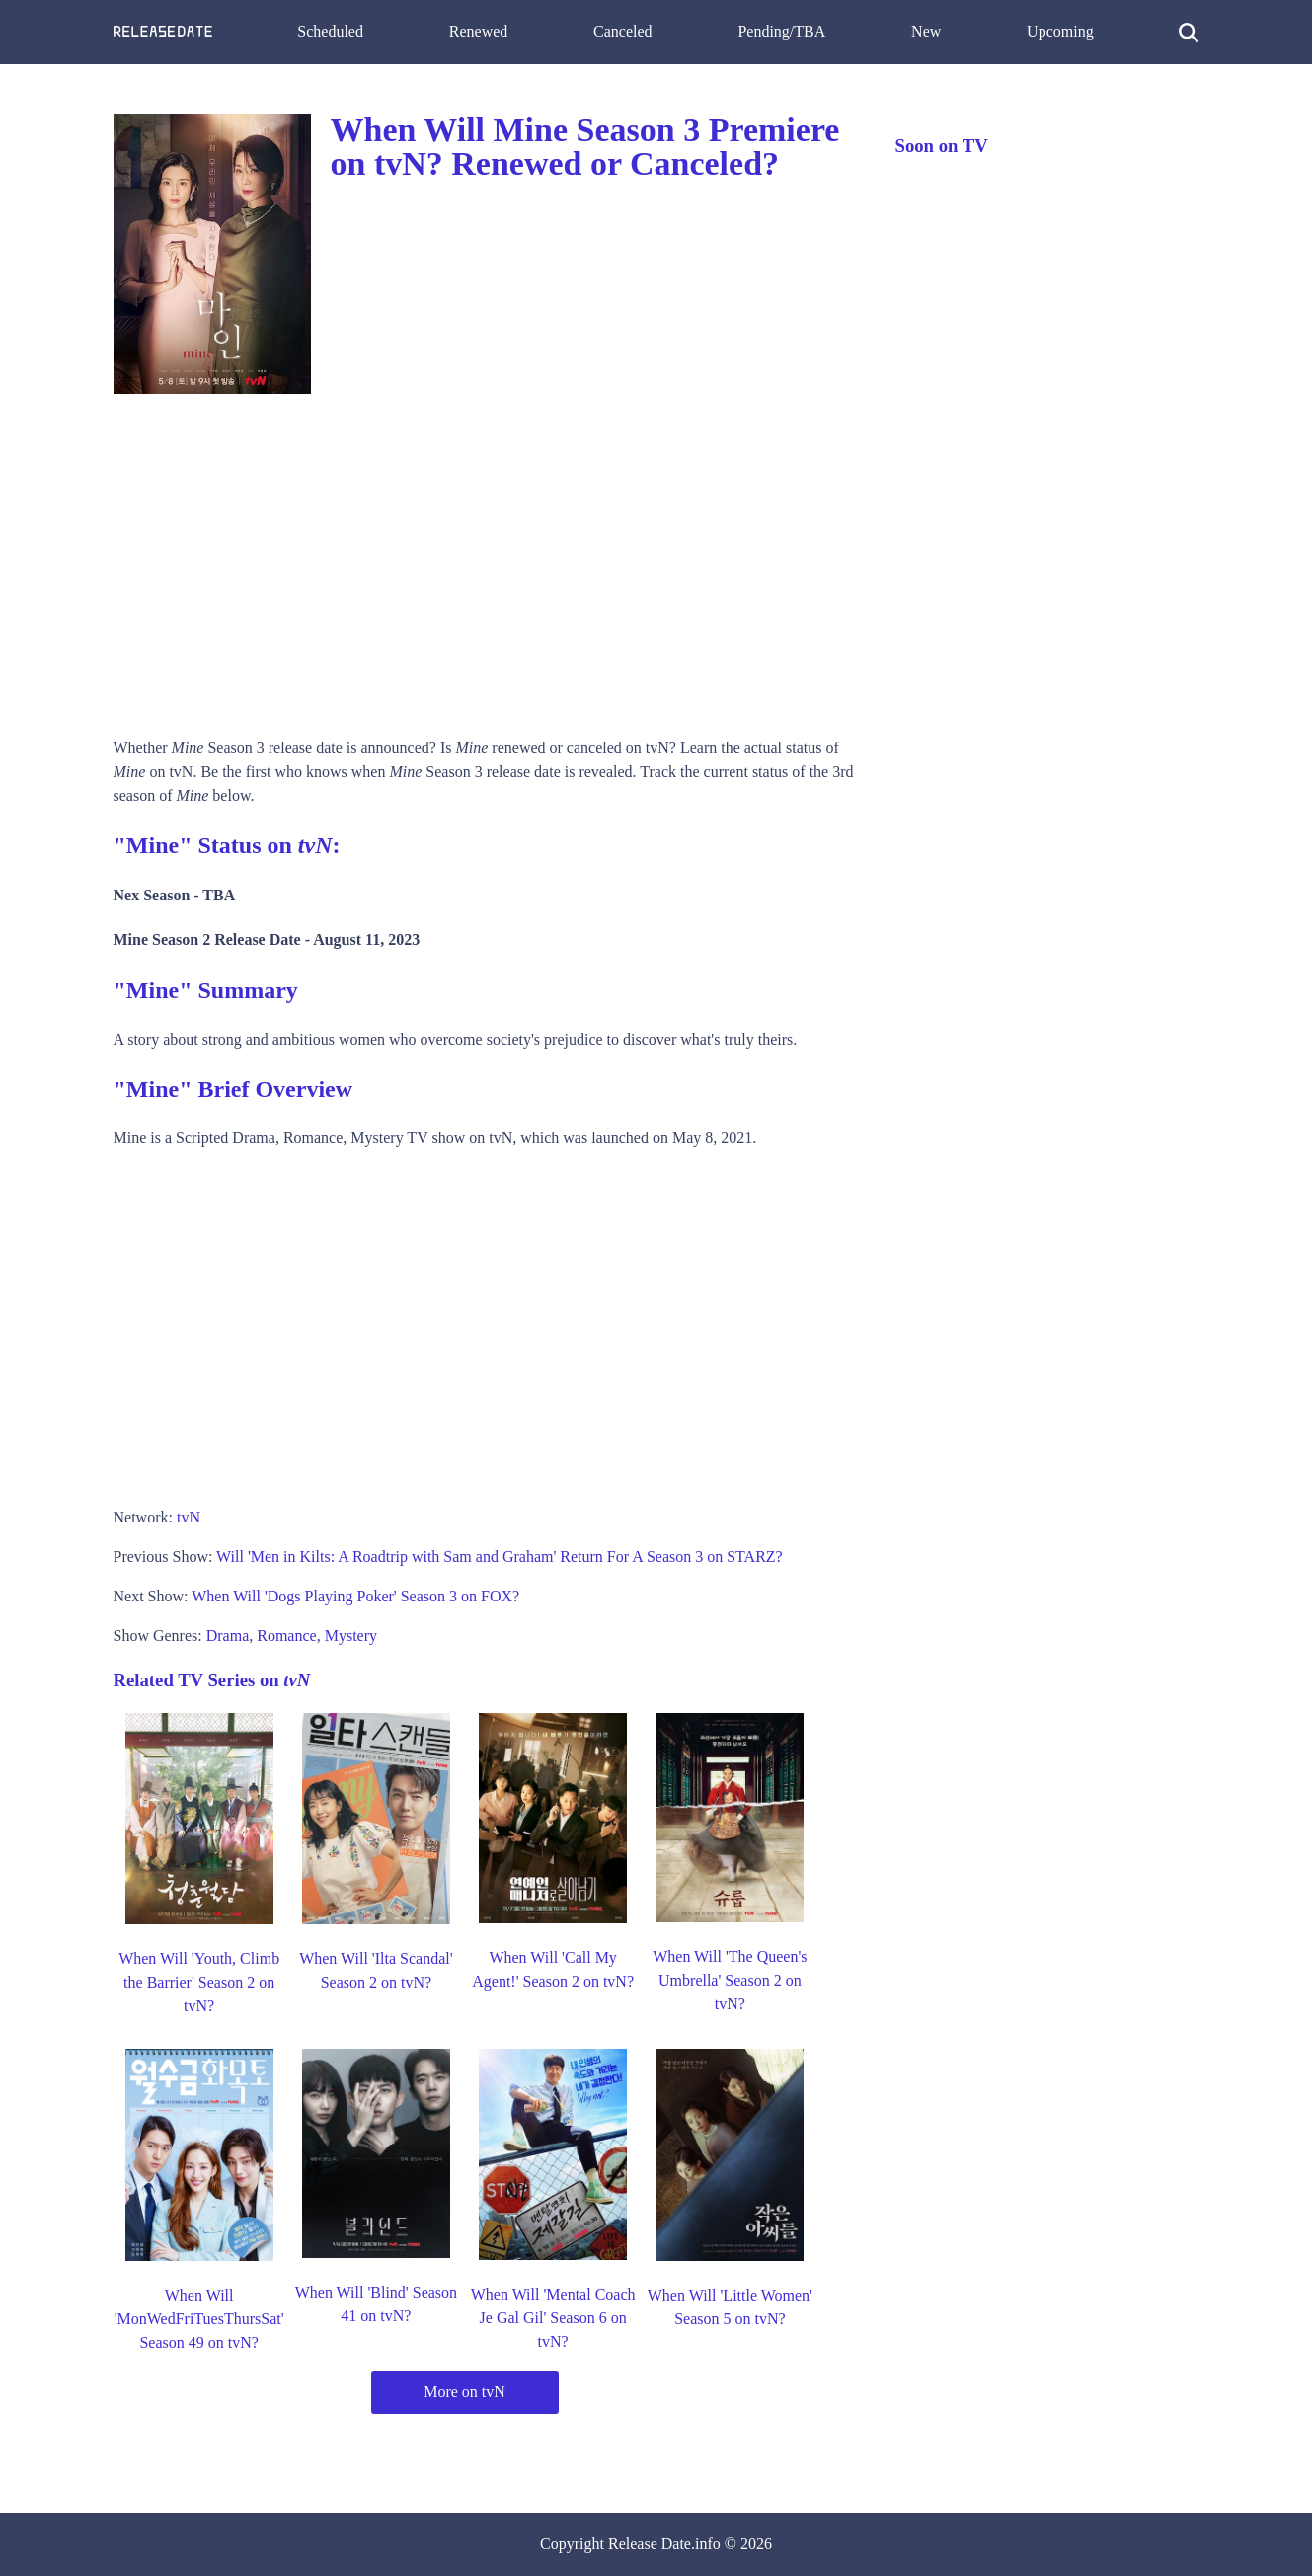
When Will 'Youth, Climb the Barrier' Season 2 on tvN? (198, 1982)
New (926, 31)
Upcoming (1060, 31)
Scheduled (330, 31)
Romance (286, 1635)
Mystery (351, 1635)
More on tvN (464, 2391)
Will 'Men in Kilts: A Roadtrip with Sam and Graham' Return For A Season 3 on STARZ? (499, 1556)
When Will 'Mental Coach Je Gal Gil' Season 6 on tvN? (553, 2318)
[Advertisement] (485, 559)
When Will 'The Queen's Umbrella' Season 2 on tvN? (730, 1980)
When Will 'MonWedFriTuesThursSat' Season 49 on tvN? (199, 2319)
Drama (228, 1635)
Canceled (623, 31)
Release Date (649, 2544)
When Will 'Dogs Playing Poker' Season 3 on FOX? (355, 1596)
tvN (188, 1517)
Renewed (478, 31)
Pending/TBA (781, 31)
